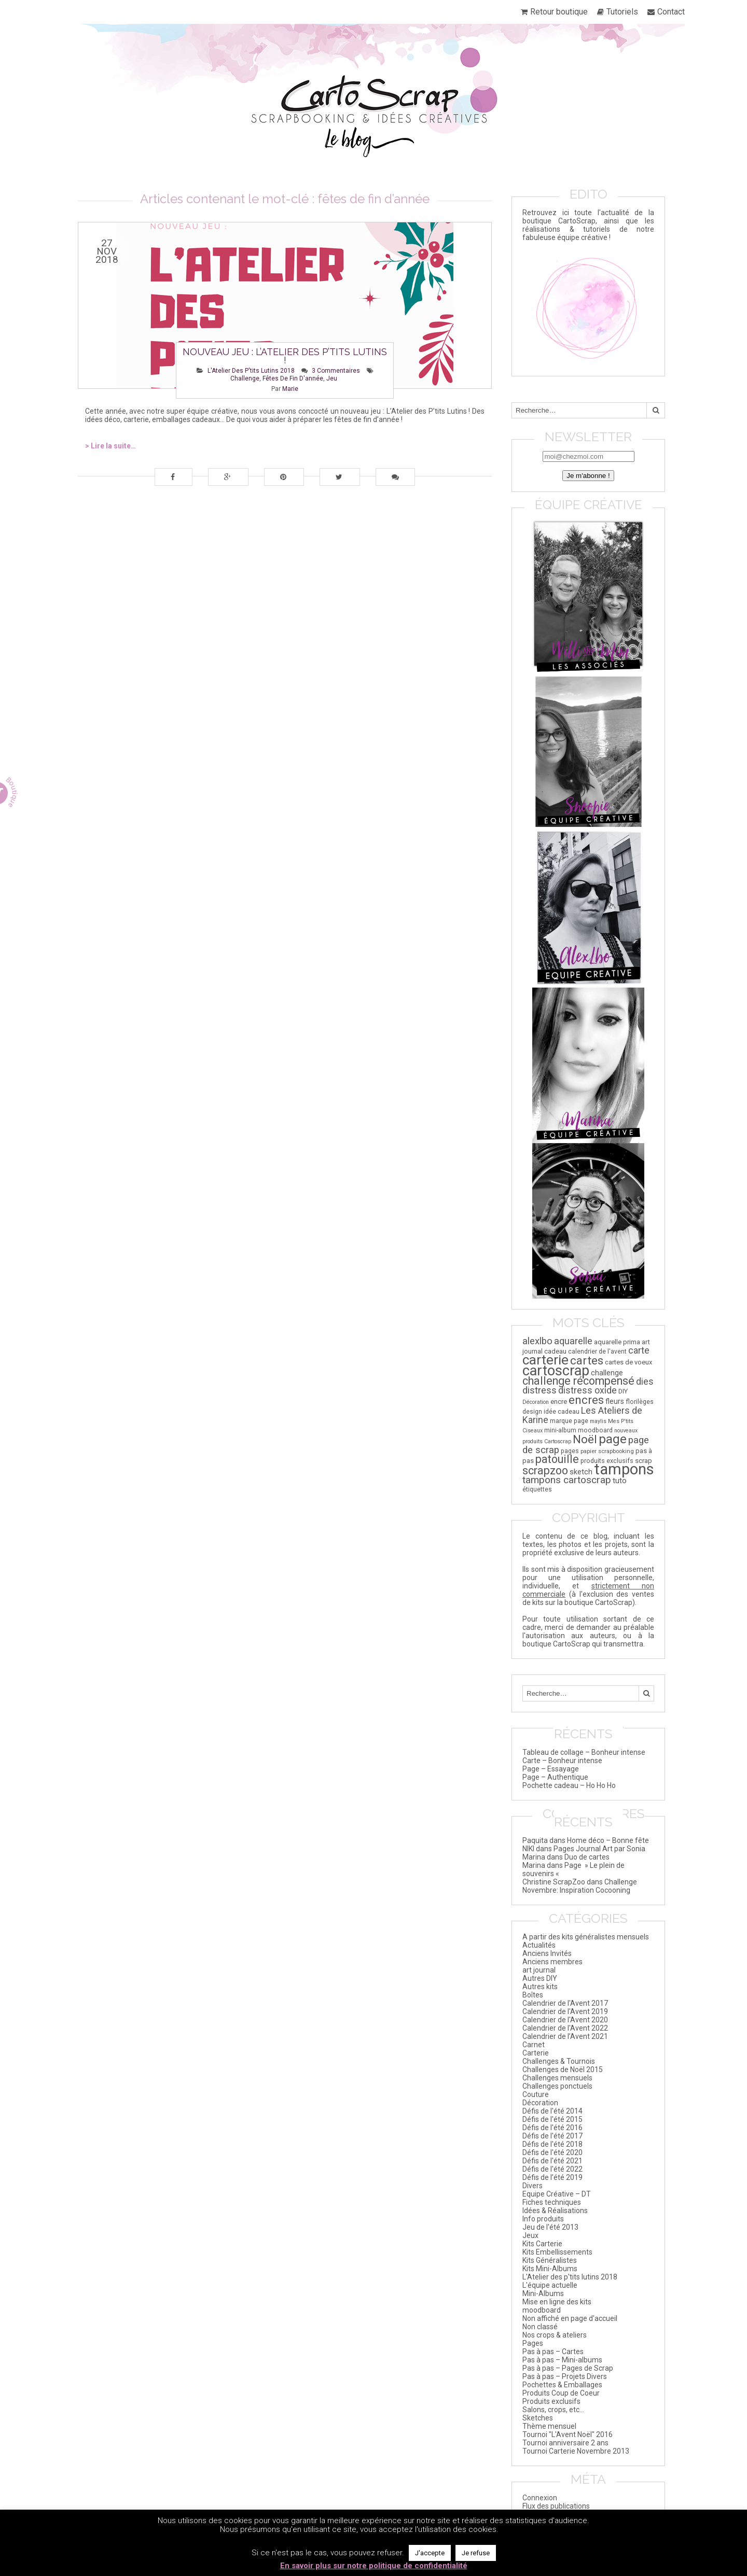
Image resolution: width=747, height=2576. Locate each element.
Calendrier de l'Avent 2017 (565, 2003)
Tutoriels (622, 12)
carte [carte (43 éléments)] (638, 1350)
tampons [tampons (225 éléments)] (624, 1469)
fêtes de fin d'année (292, 378)
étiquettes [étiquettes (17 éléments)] (537, 1489)
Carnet (533, 2044)
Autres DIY (539, 1978)
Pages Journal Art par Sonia (599, 1849)
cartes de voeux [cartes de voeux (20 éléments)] (628, 1362)
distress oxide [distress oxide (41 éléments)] (587, 1390)
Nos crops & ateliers (554, 2335)
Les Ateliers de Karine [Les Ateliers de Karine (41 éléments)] (582, 1415)
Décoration (540, 2103)
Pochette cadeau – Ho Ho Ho (569, 1785)
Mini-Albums (543, 2293)
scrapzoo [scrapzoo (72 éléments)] (545, 1470)
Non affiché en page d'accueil (569, 2318)
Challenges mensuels (557, 2078)
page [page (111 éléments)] (613, 1438)
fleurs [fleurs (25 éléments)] (614, 1401)
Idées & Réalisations (555, 2210)
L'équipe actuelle (549, 2285)
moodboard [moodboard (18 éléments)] (595, 1430)
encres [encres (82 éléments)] (586, 1399)
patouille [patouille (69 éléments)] (557, 1459)
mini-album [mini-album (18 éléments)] (560, 1430)
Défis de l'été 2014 (552, 2111)
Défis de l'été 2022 (552, 2169)
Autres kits (540, 1986)
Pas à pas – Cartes (553, 2351)
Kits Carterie (542, 2244)
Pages (532, 2343)
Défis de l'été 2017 (552, 2136)
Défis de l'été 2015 (552, 2119)
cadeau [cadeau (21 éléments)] (555, 1351)
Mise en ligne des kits (556, 2302)
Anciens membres (552, 1962)
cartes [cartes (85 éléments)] (586, 1361)
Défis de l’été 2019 (552, 2177)
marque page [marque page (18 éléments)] (569, 1421)
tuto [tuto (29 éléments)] (620, 1480)
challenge (244, 378)
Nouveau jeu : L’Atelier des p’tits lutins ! (285, 355)
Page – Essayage (550, 1769)
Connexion (539, 2498)
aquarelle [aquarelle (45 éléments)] (573, 1340)
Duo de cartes (587, 1857)
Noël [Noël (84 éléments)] (585, 1439)
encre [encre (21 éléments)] (558, 1401)
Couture (535, 2094)
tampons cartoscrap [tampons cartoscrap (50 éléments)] (566, 1480)
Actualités (539, 1945)
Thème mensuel (549, 2426)
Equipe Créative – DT (556, 2194)
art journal (539, 1970)
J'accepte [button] (430, 2553)
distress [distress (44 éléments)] (539, 1390)
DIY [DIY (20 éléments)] (623, 1391)
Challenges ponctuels (557, 2086)
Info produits (543, 2219)
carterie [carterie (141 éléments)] (545, 1360)
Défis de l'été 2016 (552, 2127)
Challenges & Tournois (558, 2061)
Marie (290, 388)
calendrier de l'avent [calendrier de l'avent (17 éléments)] (597, 1351)
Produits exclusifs (551, 2401)
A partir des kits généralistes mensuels (585, 1937)
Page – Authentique (555, 1777)
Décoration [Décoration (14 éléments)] (535, 1402)
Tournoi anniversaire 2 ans (565, 2443)
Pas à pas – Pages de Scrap (567, 2368)
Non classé (540, 2326)
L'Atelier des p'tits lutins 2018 (251, 370)
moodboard (541, 2310)
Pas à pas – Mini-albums (562, 2360)
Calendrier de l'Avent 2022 (565, 2028)
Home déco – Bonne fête (608, 1840)
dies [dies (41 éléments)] (645, 1381)
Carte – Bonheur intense (562, 1760)
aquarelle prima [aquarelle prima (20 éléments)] (617, 1342)
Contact (671, 12)
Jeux (530, 2235)
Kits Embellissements (557, 2252)
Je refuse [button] (476, 2553)
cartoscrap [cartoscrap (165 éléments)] (555, 1370)
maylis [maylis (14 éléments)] (598, 1421)
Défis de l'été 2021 (552, 2161)
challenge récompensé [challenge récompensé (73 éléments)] (578, 1380)
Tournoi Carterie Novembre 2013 (575, 2451)
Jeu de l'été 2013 (550, 2227)
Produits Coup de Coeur (561, 2393)
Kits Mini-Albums (549, 2268)
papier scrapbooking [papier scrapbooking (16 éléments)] (607, 1451)
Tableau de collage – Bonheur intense (583, 1752)
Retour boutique (559, 12)
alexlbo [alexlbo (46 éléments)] (537, 1341)
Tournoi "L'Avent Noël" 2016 (567, 2434)
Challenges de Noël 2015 (562, 2069)
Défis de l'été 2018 (552, 2144)
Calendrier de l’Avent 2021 (565, 2036)
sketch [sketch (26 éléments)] (581, 1471)
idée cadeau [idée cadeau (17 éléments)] (561, 1411)
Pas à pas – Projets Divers (564, 2376)
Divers (532, 2185)
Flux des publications (556, 2506)
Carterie (535, 2053)
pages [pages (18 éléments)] (570, 1451)
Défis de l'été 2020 (552, 2152)
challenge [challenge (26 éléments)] (607, 1372)
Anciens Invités (547, 1953)
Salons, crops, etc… (553, 2409)
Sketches (537, 2418)
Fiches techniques (551, 2202)
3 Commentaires (336, 370)
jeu (331, 378)
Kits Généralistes (549, 2260)
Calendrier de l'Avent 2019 (565, 2011)
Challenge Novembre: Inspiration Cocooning (579, 1886)
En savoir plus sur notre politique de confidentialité (373, 2565)
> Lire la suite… (110, 446)
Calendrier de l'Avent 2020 (565, 2020)
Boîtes (532, 1995)
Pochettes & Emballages (562, 2385)
